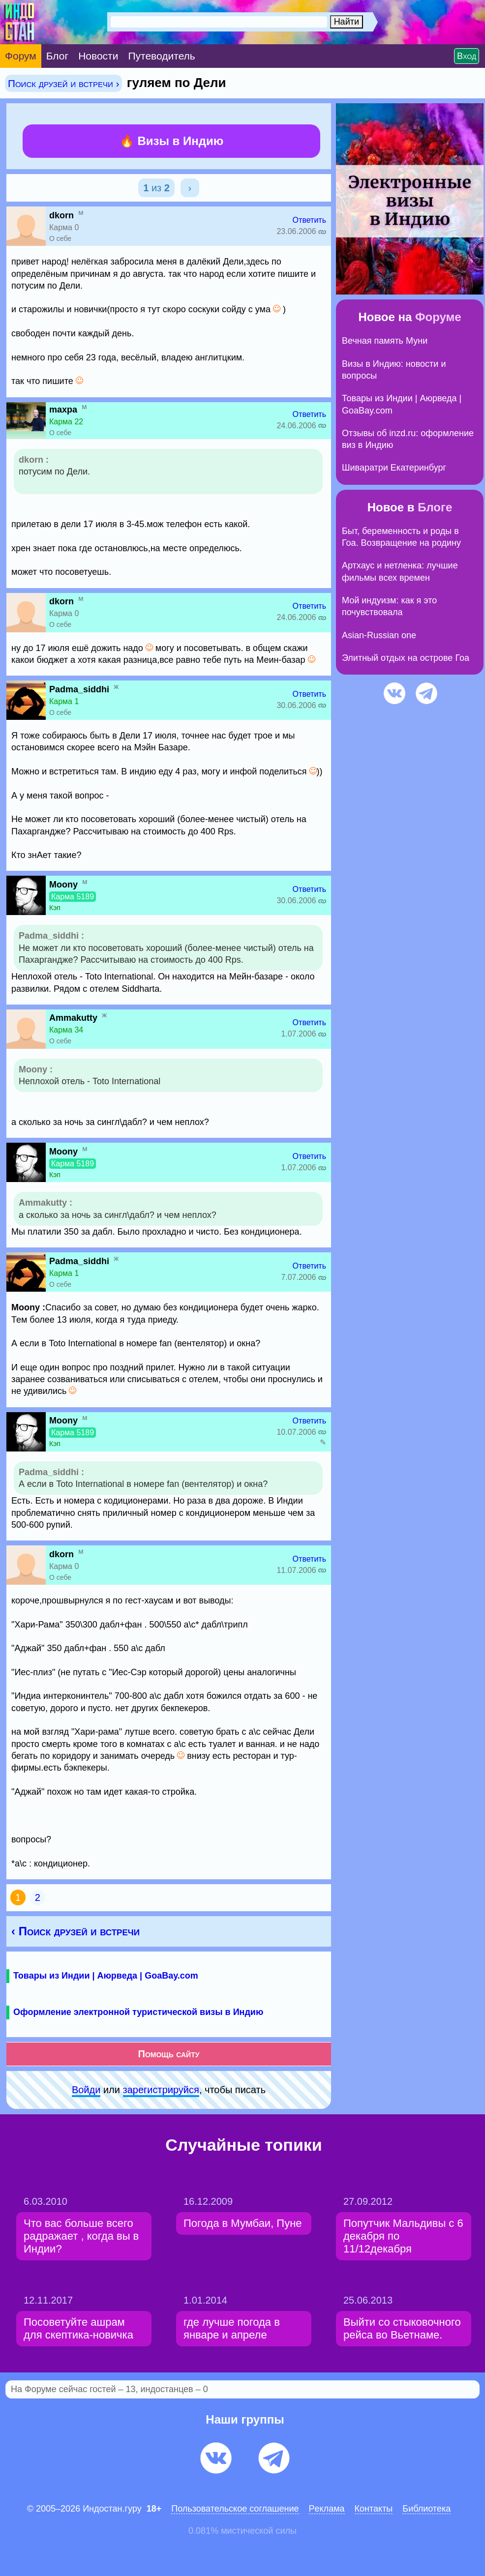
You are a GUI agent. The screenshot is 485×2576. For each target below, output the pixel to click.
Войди (86, 2089)
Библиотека (426, 2509)
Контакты (374, 2509)
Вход (466, 56)
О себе (60, 238)
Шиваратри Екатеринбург (394, 468)
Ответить (309, 220)
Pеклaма (327, 2509)
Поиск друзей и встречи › (63, 83)
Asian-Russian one (379, 635)
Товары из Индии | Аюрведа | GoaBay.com (105, 1976)
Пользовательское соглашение (235, 2509)
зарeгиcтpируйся (161, 2089)
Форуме (438, 317)
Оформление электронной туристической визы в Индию (138, 2012)
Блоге (435, 507)
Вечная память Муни (384, 341)
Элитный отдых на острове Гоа (405, 658)
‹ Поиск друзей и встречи (75, 1931)
